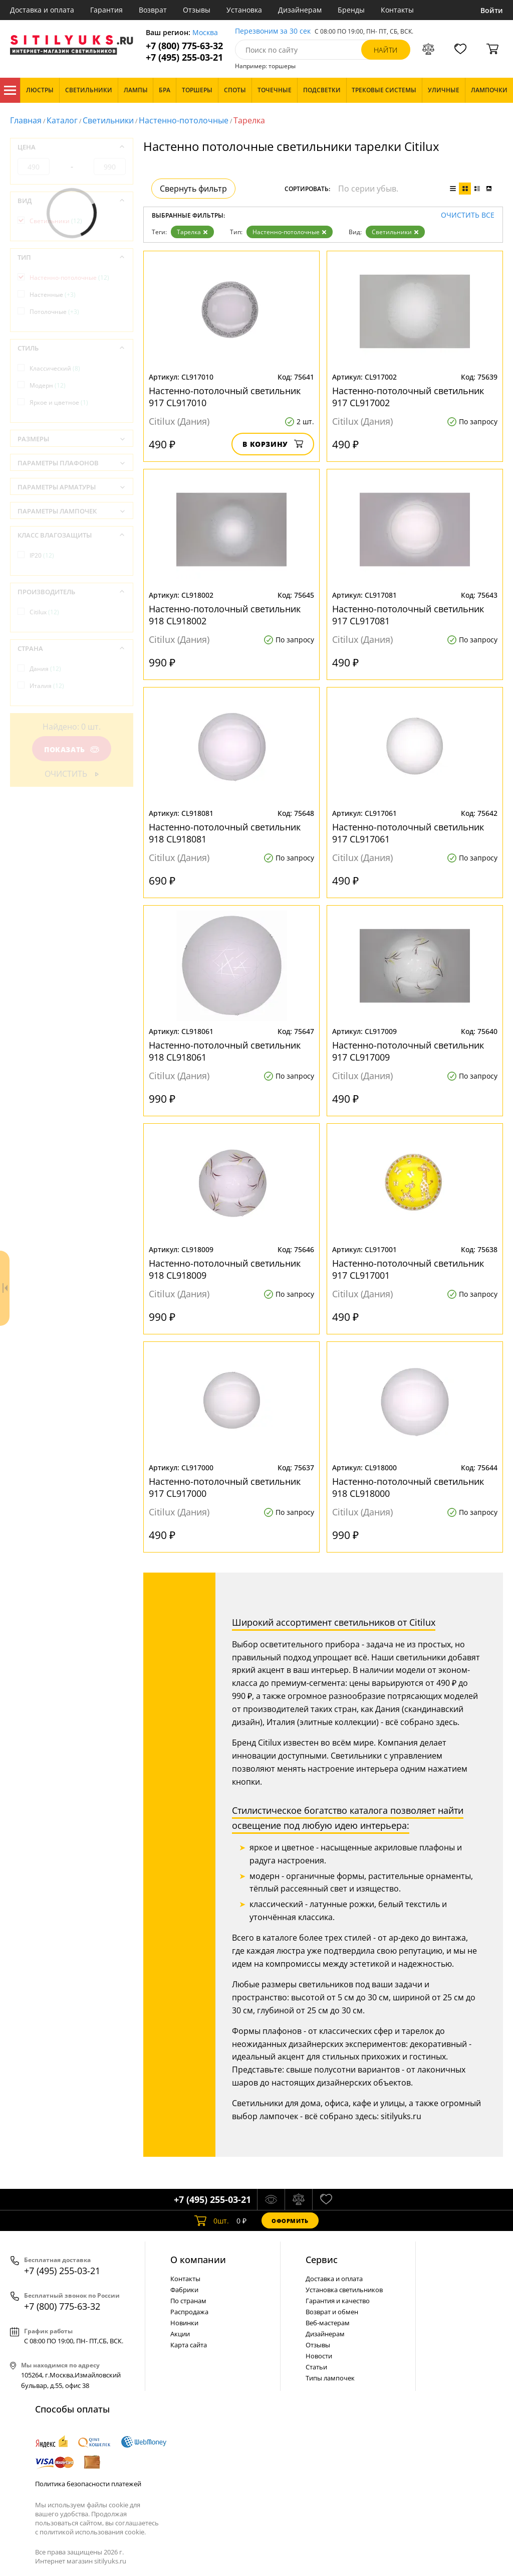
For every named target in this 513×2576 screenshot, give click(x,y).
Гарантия (106, 10)
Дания (45, 668)
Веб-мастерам (328, 2322)
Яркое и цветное (59, 402)
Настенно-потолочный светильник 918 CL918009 (225, 1269)
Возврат (153, 10)
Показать (71, 749)
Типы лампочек (330, 2377)
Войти (491, 10)
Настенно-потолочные (183, 120)
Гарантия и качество (338, 2300)
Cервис (322, 2260)
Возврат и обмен (332, 2311)
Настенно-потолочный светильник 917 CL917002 (408, 397)
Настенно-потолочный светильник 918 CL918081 (225, 833)
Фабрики (184, 2289)
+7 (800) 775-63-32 (184, 46)
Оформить (290, 2220)
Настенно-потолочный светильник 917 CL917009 (408, 1051)
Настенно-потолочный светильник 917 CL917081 (408, 615)
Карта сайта (188, 2344)
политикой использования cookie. (93, 2531)
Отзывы (196, 10)
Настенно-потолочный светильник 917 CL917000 (225, 1487)
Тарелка (192, 232)
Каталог (10, 90)
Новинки (184, 2322)
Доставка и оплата (42, 10)
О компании (198, 2260)
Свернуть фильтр (193, 188)
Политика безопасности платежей (88, 2483)
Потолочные (54, 311)
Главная (26, 120)
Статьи (316, 2366)
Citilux (44, 612)
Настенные (53, 294)
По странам (188, 2300)
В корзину (272, 444)
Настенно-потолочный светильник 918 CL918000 (408, 1487)
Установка (244, 10)
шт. (211, 2220)
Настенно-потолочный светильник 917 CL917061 (408, 833)
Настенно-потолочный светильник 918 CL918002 (225, 615)
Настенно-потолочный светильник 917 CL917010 (225, 397)
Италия (47, 685)
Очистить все (467, 215)
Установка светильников (344, 2289)
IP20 (42, 555)
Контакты (397, 10)
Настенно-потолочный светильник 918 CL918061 (225, 1051)
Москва (205, 33)
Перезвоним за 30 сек (273, 31)
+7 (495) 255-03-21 (184, 57)
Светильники (108, 120)
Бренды (351, 10)
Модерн (48, 385)
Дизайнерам (300, 10)
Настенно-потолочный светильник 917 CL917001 (408, 1269)
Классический (55, 368)
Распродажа (189, 2311)
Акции (180, 2333)
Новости (319, 2355)
